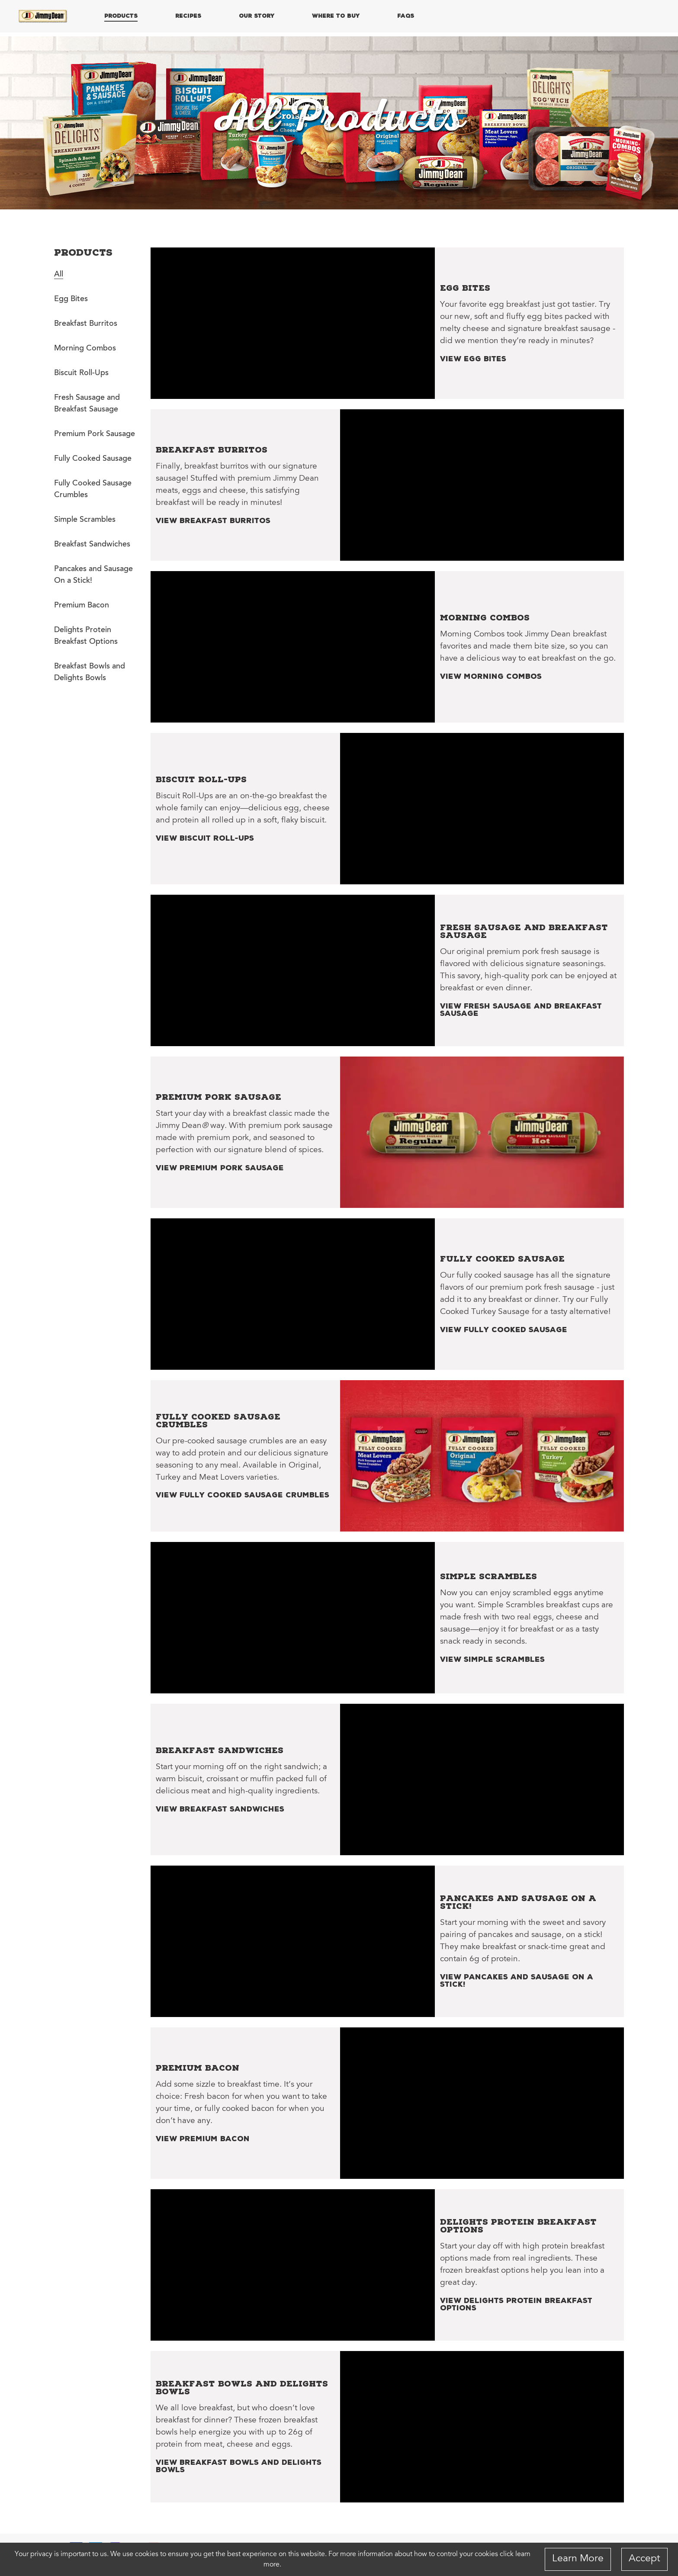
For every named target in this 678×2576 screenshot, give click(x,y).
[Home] (43, 16)
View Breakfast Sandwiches (220, 1808)
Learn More (578, 2559)
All (58, 275)
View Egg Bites (473, 358)
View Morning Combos (491, 675)
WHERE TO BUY (336, 15)
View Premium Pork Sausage (220, 1167)
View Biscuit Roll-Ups (205, 837)
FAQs (405, 15)
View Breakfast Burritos (213, 520)
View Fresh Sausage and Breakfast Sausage (521, 1009)
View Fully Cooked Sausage (503, 1329)
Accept (644, 2559)
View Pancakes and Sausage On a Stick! (516, 1980)
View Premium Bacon (203, 2138)
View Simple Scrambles (492, 1658)
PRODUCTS (121, 15)
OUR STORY (256, 15)
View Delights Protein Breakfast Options (516, 2304)
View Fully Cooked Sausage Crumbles (242, 1494)
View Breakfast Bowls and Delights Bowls (238, 2465)
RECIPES (188, 15)
